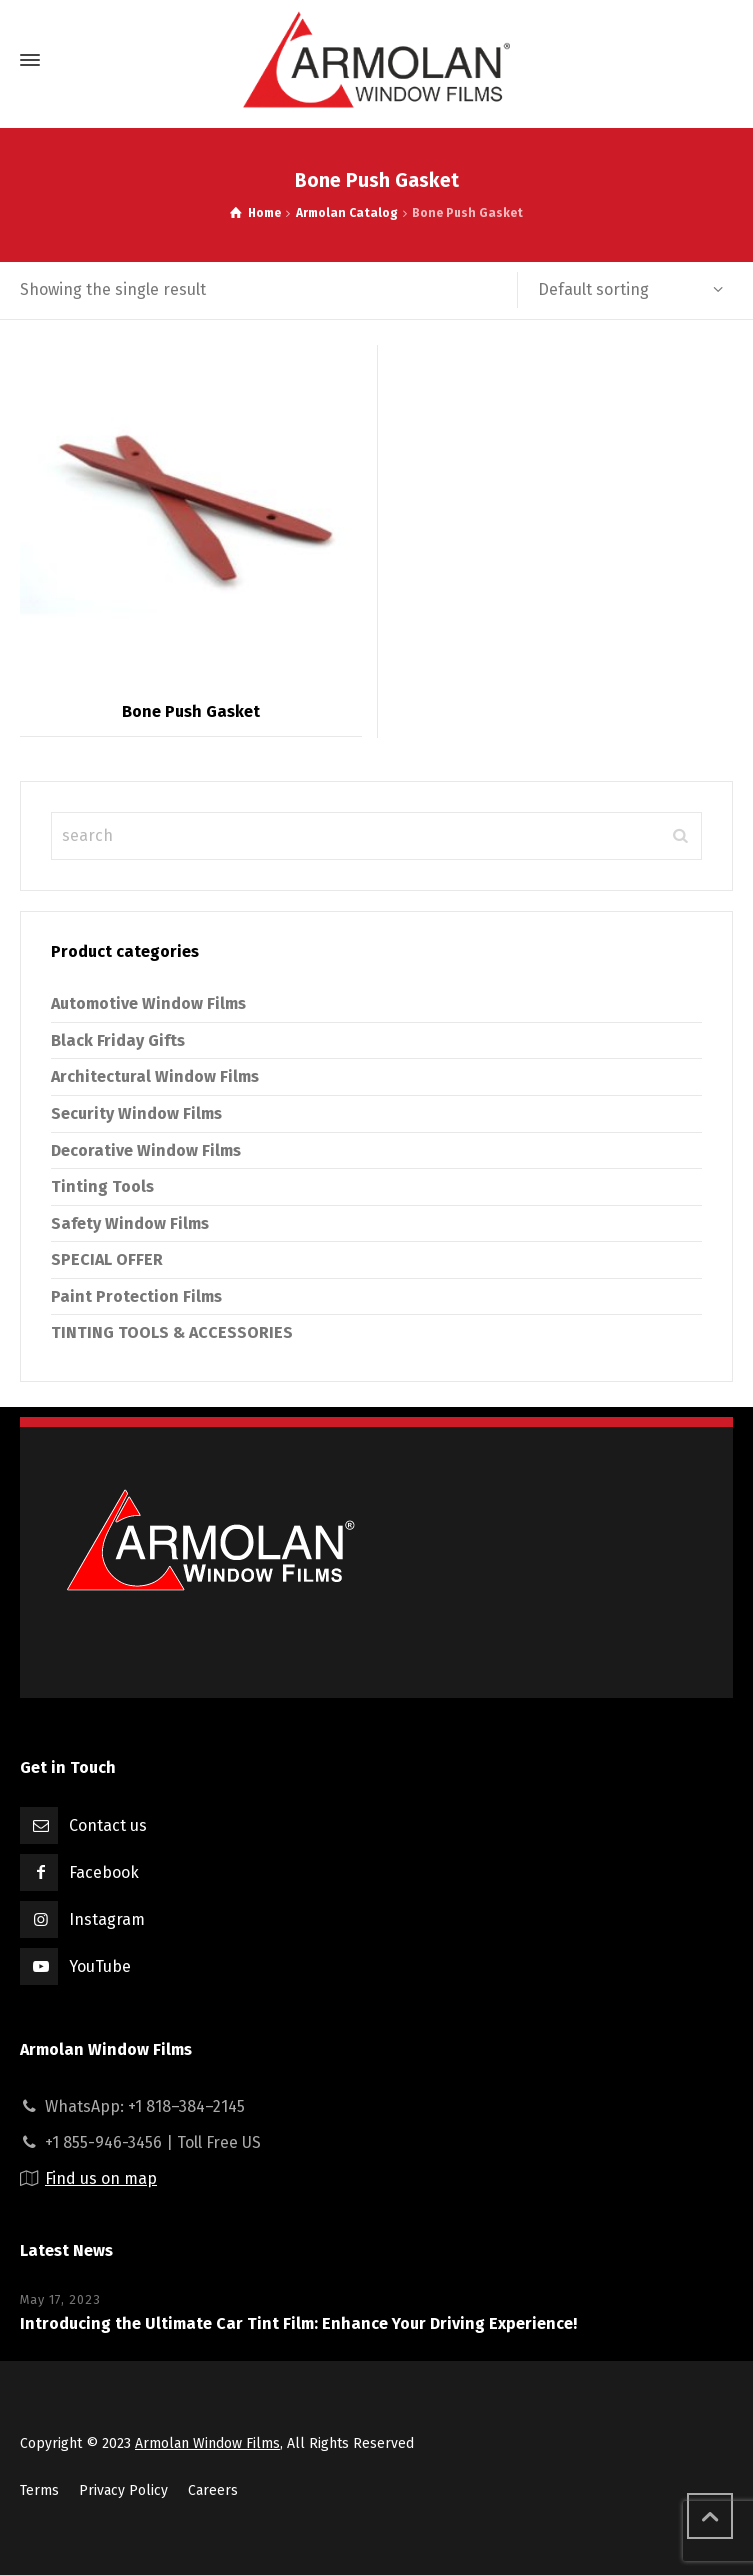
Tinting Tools (102, 1186)
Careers (213, 2490)
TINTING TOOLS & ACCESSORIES (172, 1332)
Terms (39, 2490)
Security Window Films (136, 1113)
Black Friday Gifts (118, 1040)
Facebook (104, 1872)
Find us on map (101, 2178)
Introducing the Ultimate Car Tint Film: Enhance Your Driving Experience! (298, 2323)
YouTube (100, 1966)
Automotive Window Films (148, 1003)
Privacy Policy (123, 2490)
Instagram (107, 1919)
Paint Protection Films (136, 1296)
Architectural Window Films (155, 1076)
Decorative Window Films (146, 1150)
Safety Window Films (130, 1223)
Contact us (108, 1825)
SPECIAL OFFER (107, 1259)
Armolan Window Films (207, 2443)
